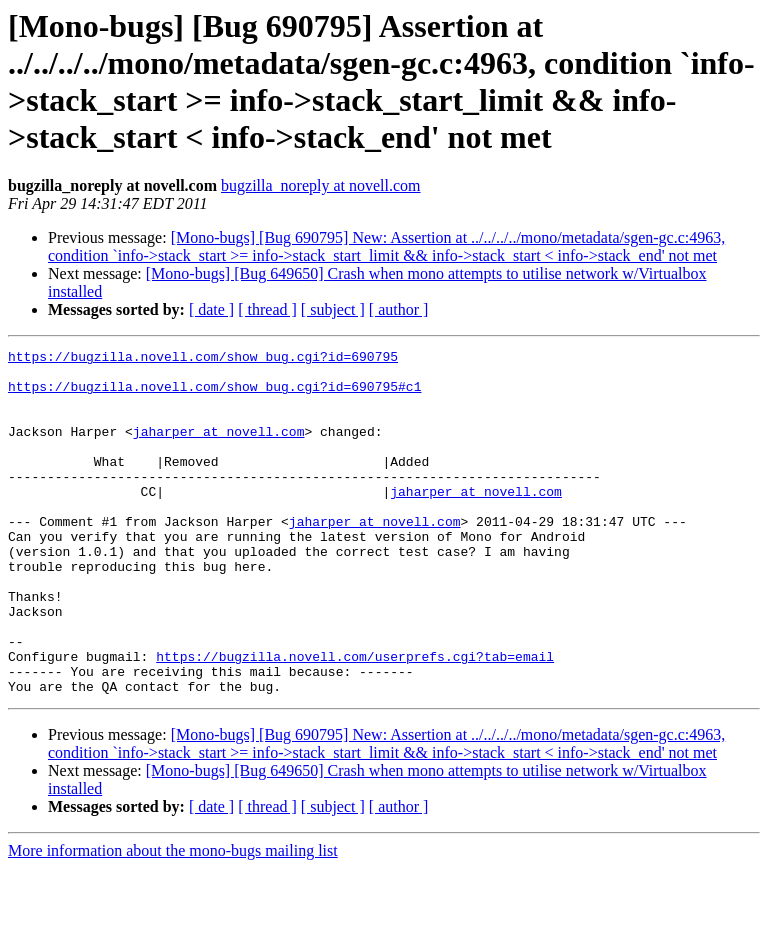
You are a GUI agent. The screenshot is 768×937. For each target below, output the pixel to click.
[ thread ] (267, 309)
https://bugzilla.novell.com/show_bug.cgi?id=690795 (203, 359)
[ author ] (399, 309)
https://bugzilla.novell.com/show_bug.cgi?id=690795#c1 (214, 395)
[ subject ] (333, 309)
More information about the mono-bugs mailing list (173, 919)
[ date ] (211, 309)
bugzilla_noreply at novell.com (321, 185)
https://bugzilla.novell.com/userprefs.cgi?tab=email (355, 719)
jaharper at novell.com (219, 449)
